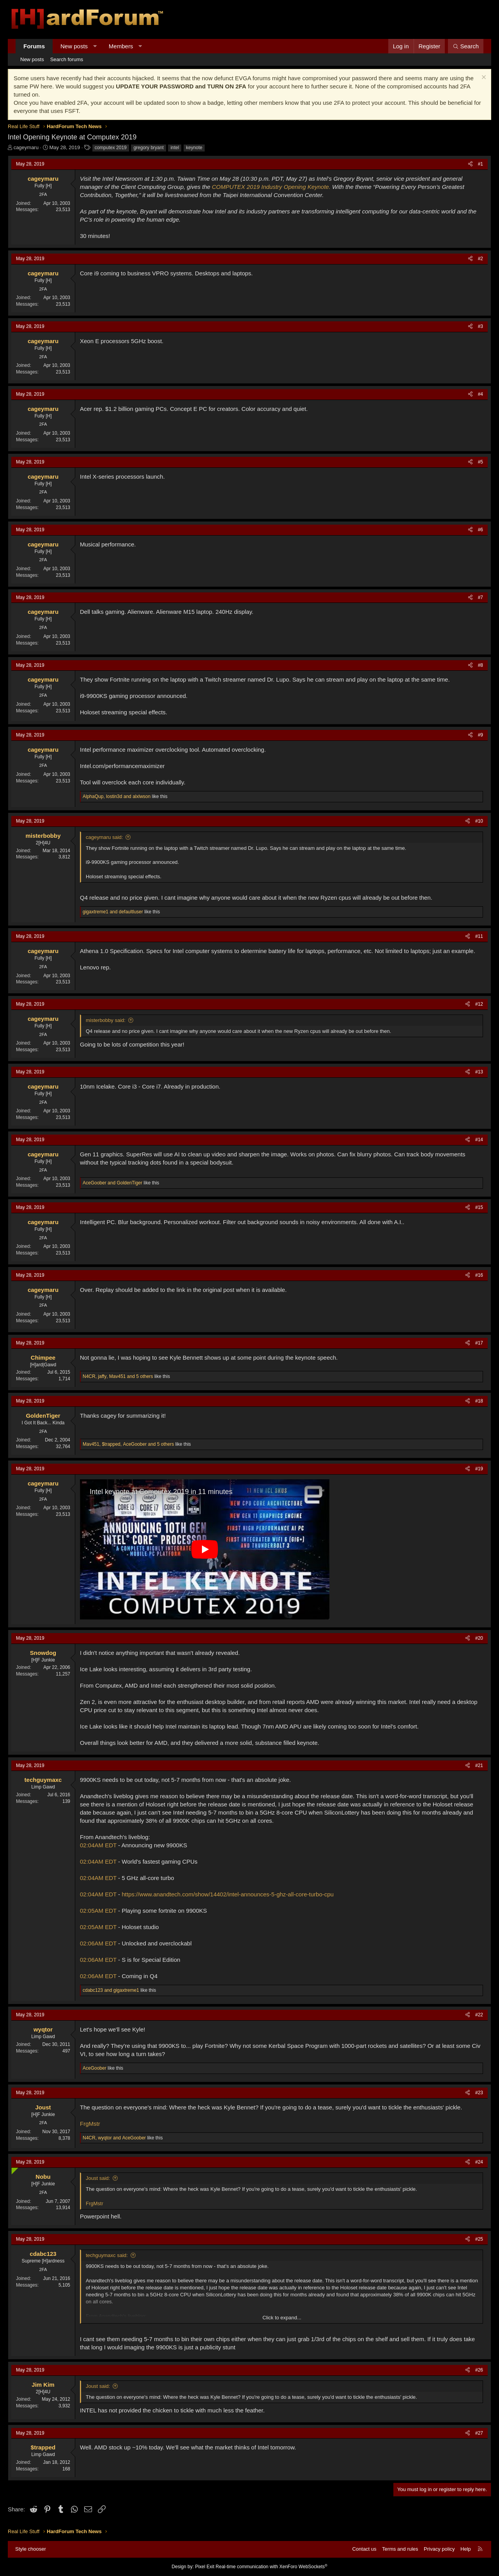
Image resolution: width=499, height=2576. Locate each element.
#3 (480, 326)
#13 (479, 1072)
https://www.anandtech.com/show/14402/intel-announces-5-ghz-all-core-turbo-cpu (228, 1894)
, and (116, 796)
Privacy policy (439, 2549)
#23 (479, 2092)
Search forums (66, 59)
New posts (74, 46)
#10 (479, 821)
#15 (479, 1207)
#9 (480, 735)
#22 (479, 2014)
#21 (479, 1765)
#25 (479, 2239)
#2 (480, 258)
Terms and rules (400, 2549)
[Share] (470, 164)
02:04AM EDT (98, 1845)
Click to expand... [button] (281, 2318)
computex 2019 (111, 147)
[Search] (465, 46)
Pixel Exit (204, 2566)
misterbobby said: (106, 1020)
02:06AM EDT (98, 1943)
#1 (480, 164)
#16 (479, 1275)
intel (174, 147)
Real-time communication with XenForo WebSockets (271, 2566)
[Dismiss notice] (483, 78)
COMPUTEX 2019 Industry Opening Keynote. (271, 186)
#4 (480, 394)
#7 (480, 597)
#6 (480, 529)
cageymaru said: (104, 837)
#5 (480, 462)
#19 (479, 1468)
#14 (479, 1139)
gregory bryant (148, 147)
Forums (34, 46)
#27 (479, 2433)
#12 (479, 1004)
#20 (479, 1638)
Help (465, 2549)
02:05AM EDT (98, 1910)
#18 (479, 1401)
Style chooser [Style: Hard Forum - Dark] (30, 2549)
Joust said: (98, 2178)
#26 (479, 2370)
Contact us (364, 2549)
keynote (194, 147)
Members (121, 46)
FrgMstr (90, 2123)
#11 (479, 936)
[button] (95, 46)
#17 (479, 1343)
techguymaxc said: (107, 2255)
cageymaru (26, 147)
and (113, 911)
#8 (480, 665)
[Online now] (13, 2169)
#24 (479, 2162)
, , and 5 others (118, 1376)
